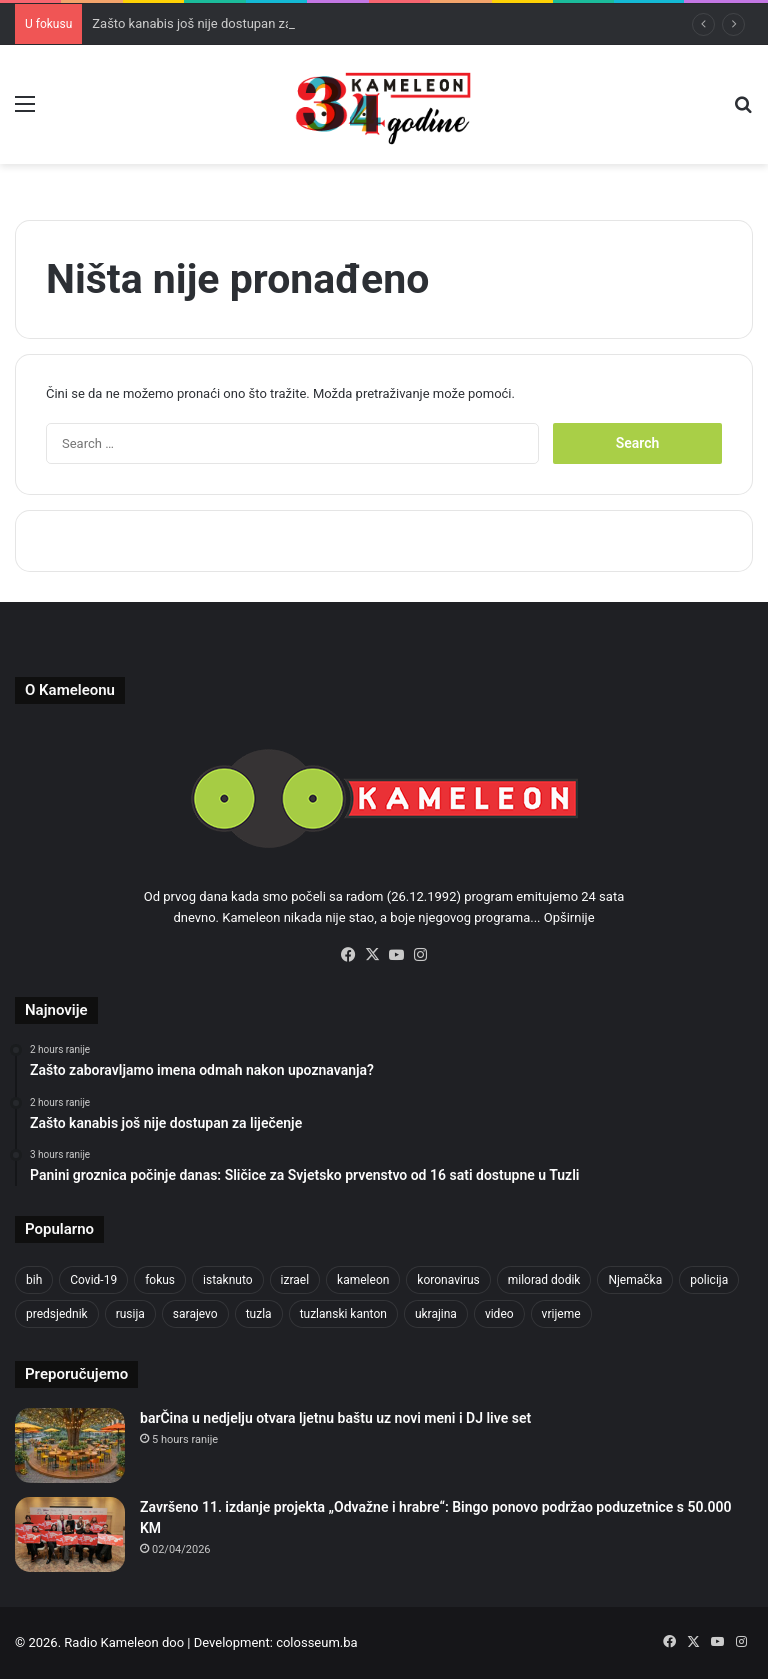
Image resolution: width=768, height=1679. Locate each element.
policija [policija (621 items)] (709, 1280)
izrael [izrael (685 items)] (295, 1280)
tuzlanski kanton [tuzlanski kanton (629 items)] (343, 1314)
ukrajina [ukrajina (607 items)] (436, 1314)
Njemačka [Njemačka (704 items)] (635, 1280)
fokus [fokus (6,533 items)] (160, 1280)
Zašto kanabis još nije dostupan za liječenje (217, 23)
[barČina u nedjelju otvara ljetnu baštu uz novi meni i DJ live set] (70, 1445)
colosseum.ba (316, 1642)
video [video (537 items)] (499, 1314)
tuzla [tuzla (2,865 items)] (259, 1314)
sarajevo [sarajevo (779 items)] (195, 1314)
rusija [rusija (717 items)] (130, 1314)
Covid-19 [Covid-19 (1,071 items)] (93, 1280)
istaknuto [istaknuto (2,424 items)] (228, 1280)
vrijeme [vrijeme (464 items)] (561, 1314)
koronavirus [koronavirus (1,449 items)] (448, 1280)
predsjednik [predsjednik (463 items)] (57, 1314)
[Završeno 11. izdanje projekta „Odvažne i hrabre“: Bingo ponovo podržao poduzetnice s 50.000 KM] (70, 1534)
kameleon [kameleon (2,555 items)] (363, 1280)
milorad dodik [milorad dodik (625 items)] (544, 1280)
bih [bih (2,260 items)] (34, 1280)
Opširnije (569, 917)
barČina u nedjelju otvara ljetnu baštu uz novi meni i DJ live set (335, 1418)
